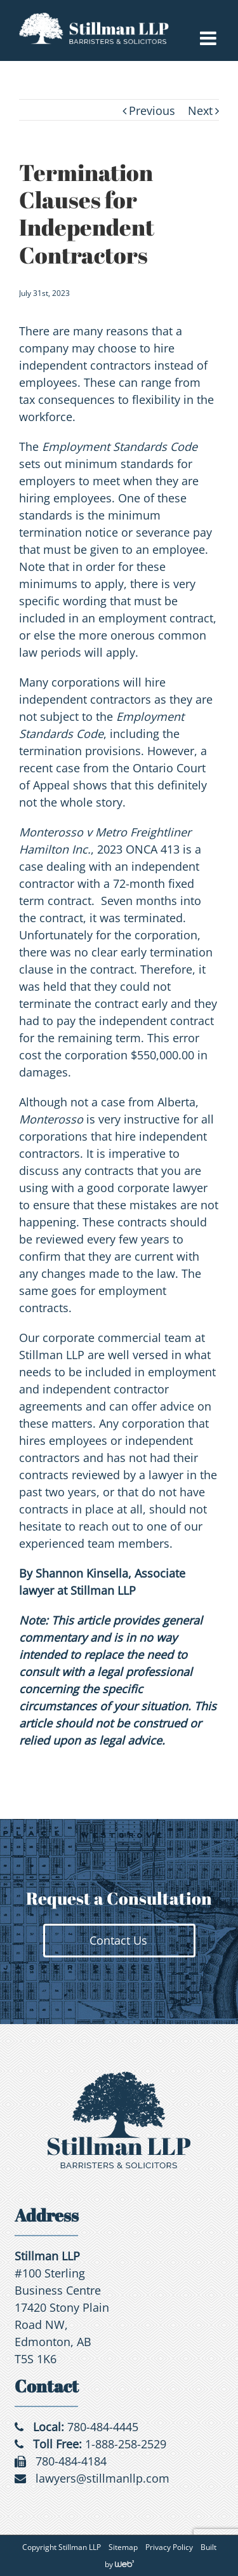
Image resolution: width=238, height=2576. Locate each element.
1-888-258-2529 (125, 2444)
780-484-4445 (102, 2426)
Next (200, 110)
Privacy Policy (169, 2547)
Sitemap (123, 2547)
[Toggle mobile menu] (209, 38)
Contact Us (118, 1940)
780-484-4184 (71, 2461)
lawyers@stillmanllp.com (102, 2478)
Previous (152, 110)
